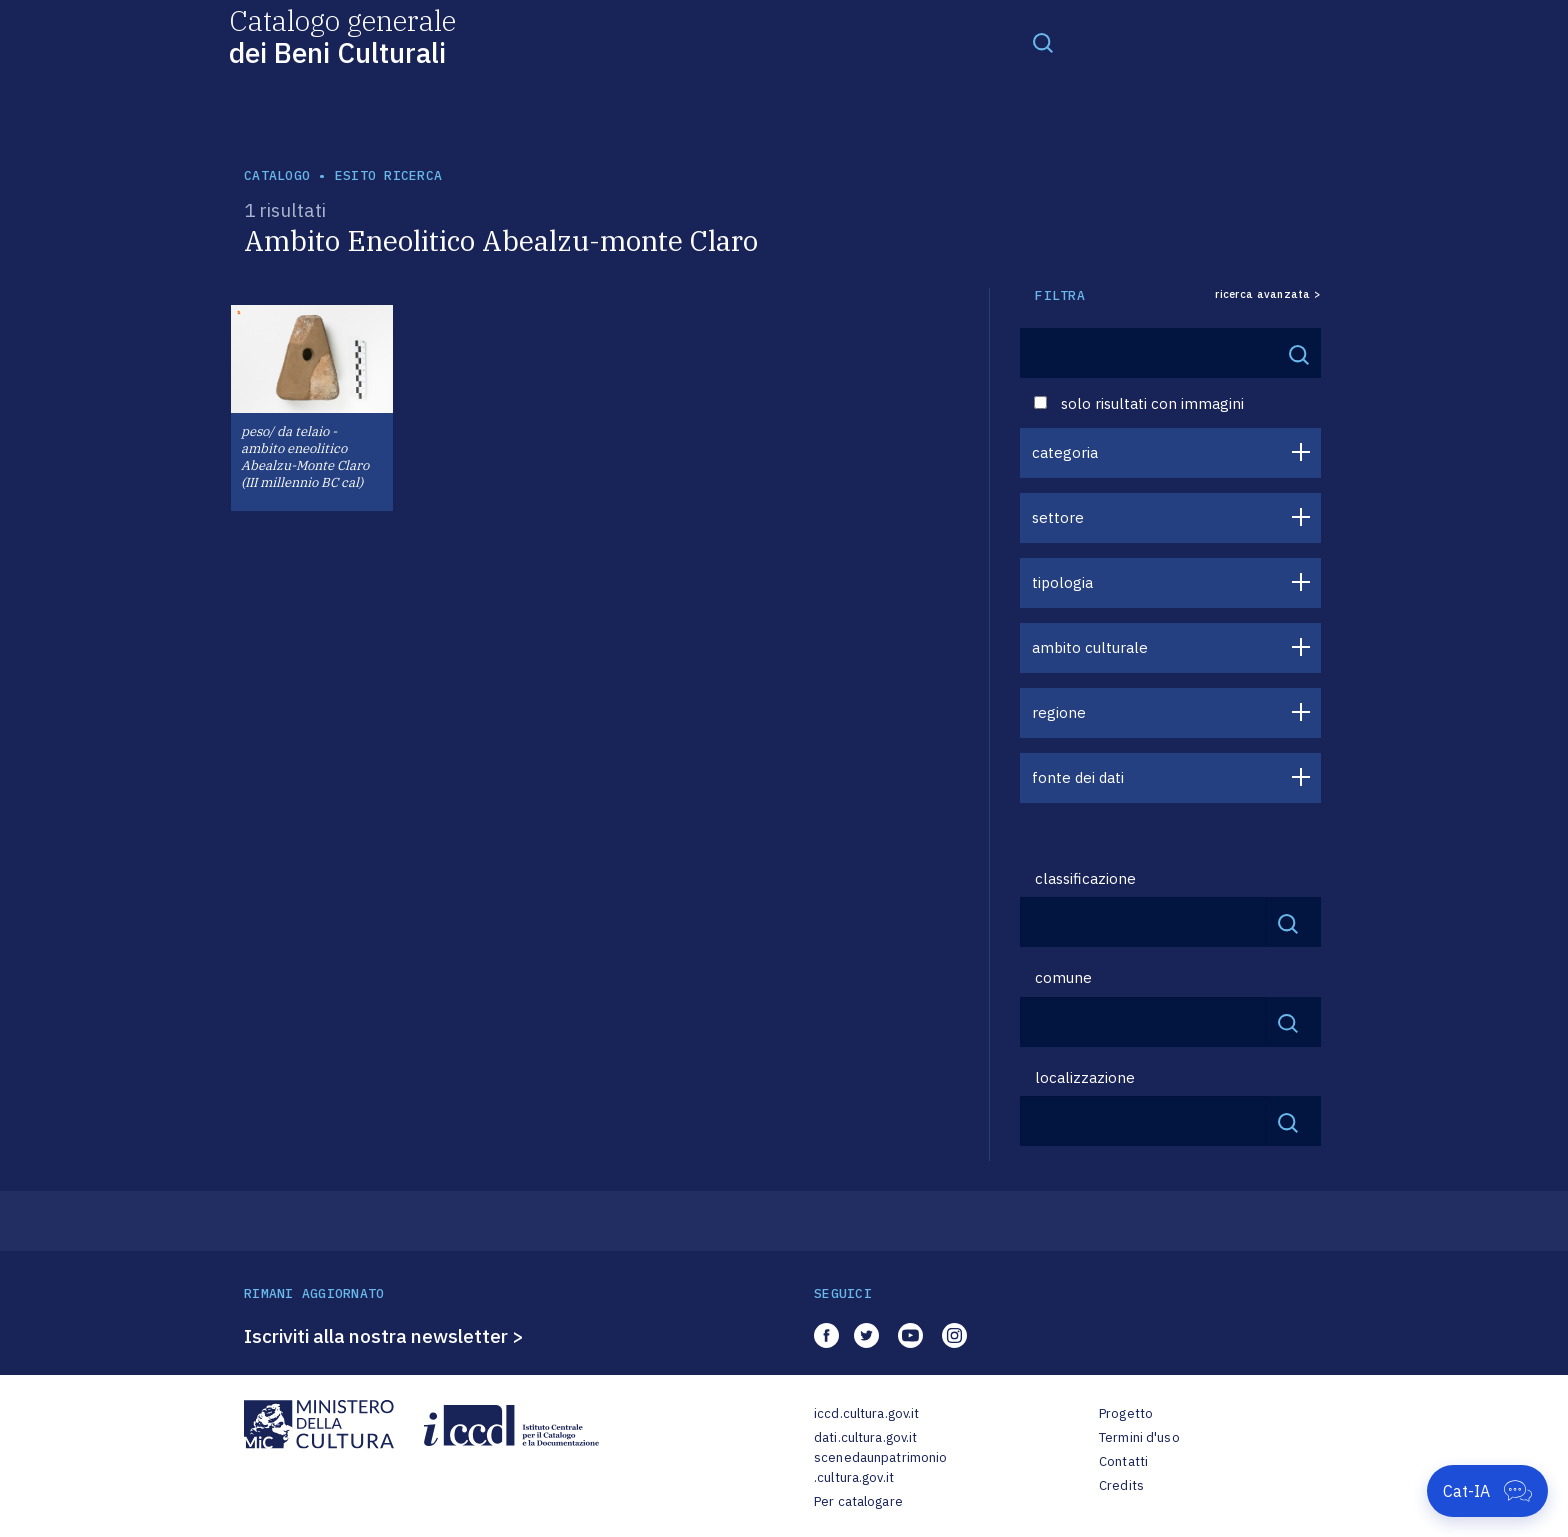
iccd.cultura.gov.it (866, 1413)
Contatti (1123, 1461)
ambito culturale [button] (1090, 647)
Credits (1121, 1485)
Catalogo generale (342, 35)
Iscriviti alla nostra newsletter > (384, 1336)
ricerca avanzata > (1268, 294)
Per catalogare (858, 1501)
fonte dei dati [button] (1078, 777)
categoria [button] (1065, 452)
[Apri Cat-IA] (1487, 1491)
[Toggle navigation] (1043, 42)
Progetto (1126, 1413)
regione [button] (1059, 712)
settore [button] (1058, 517)
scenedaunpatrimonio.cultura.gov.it (880, 1467)
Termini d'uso (1139, 1437)
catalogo (277, 175)
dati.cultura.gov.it (865, 1437)
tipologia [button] (1062, 582)
